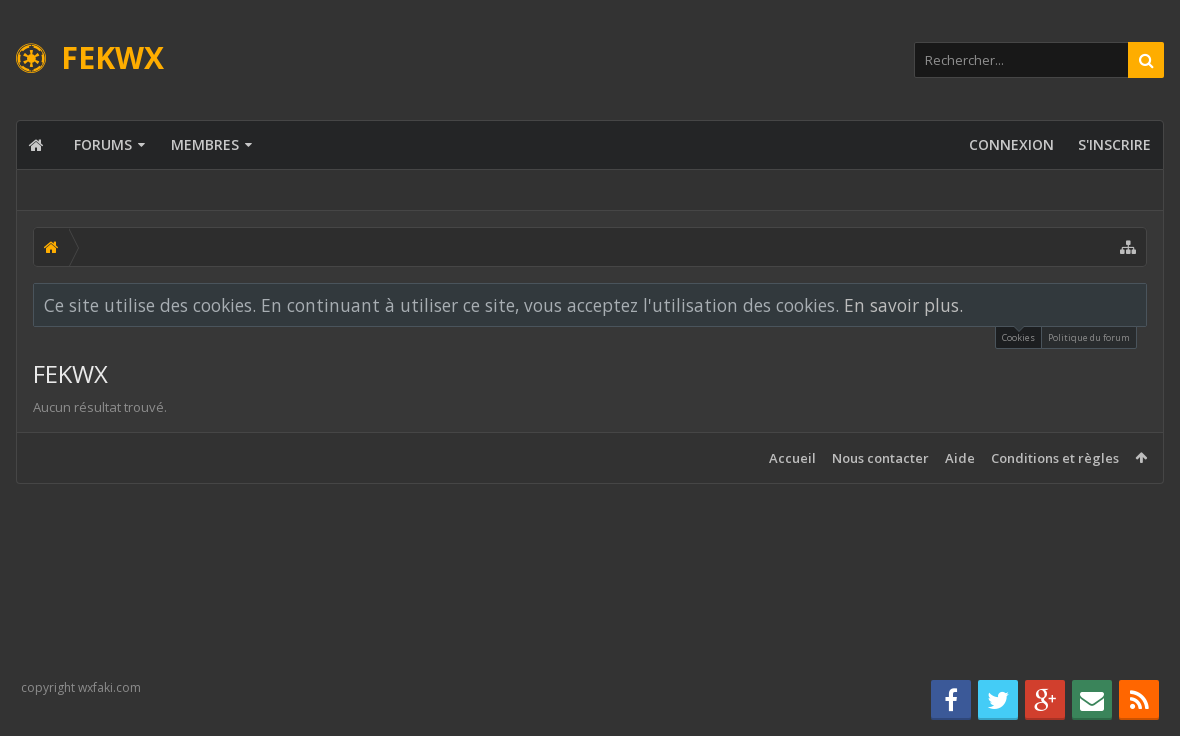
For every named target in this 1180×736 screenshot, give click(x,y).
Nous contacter (880, 458)
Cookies (1018, 335)
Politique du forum (1089, 337)
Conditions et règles (1055, 458)
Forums (103, 144)
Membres (205, 144)
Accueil (792, 458)
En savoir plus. (903, 305)
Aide (960, 458)
